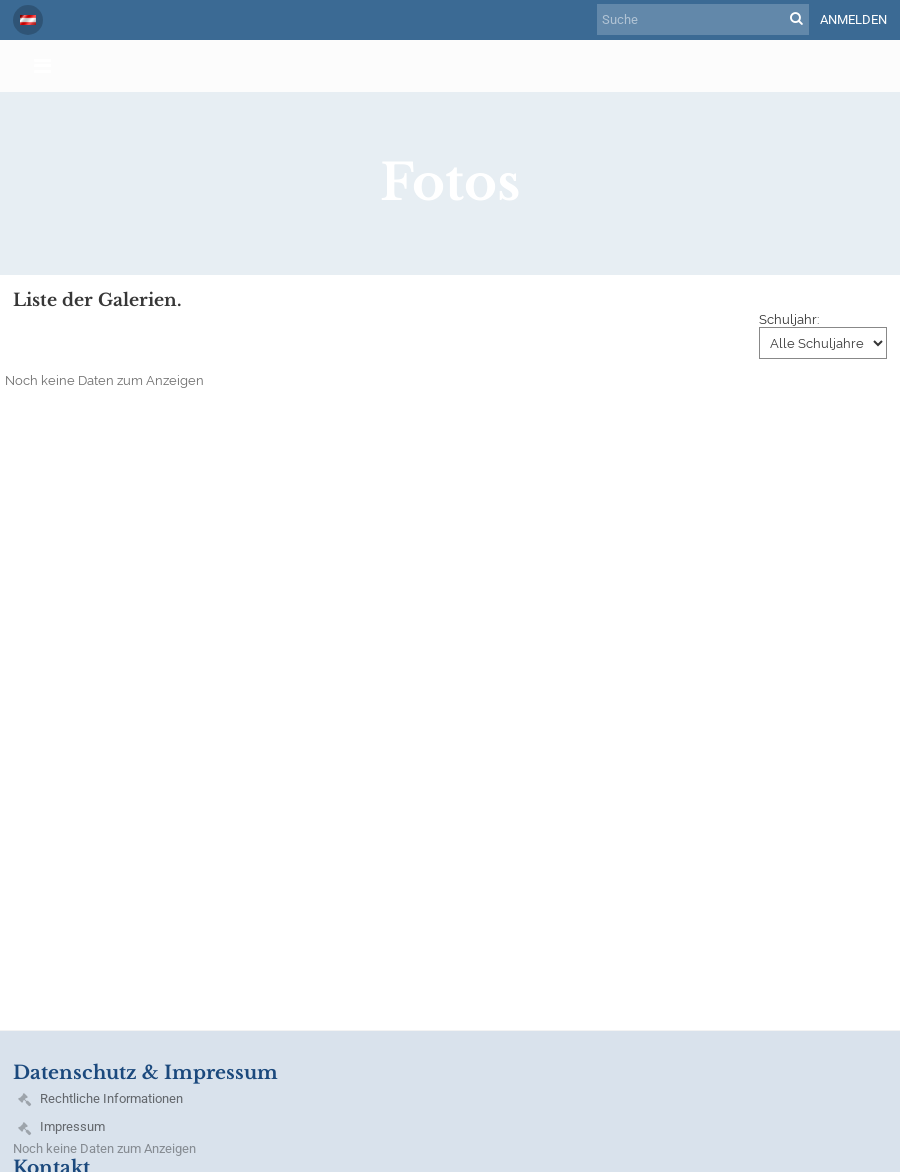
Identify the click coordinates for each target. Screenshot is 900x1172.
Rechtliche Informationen (111, 1098)
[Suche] (703, 19)
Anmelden (853, 19)
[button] (28, 20)
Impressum (72, 1126)
